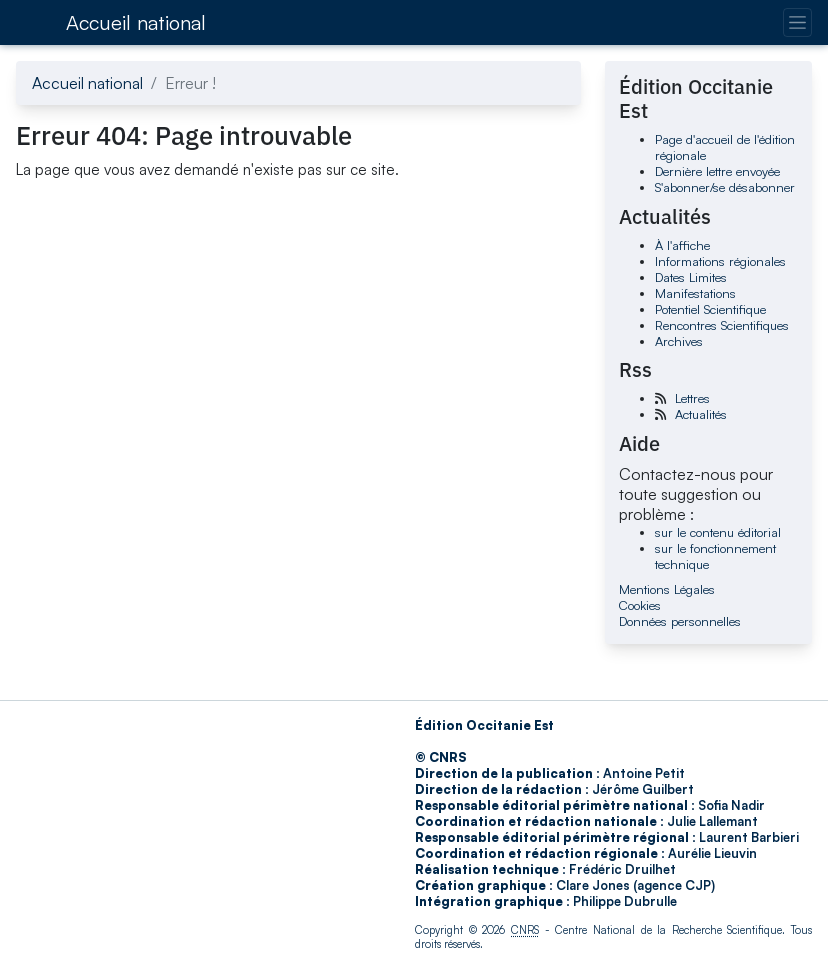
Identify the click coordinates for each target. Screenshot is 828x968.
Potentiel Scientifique (710, 309)
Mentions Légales (667, 589)
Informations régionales (720, 261)
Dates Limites (691, 277)
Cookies (640, 605)
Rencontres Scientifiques (722, 325)
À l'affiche (682, 245)
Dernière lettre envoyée (717, 171)
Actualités (701, 414)
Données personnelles (680, 621)
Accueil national (136, 22)
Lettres (692, 398)
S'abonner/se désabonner (725, 187)
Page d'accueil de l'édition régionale (725, 147)
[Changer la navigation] (797, 22)
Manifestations (695, 293)
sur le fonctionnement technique (715, 556)
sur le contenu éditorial (718, 532)
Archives (679, 341)
